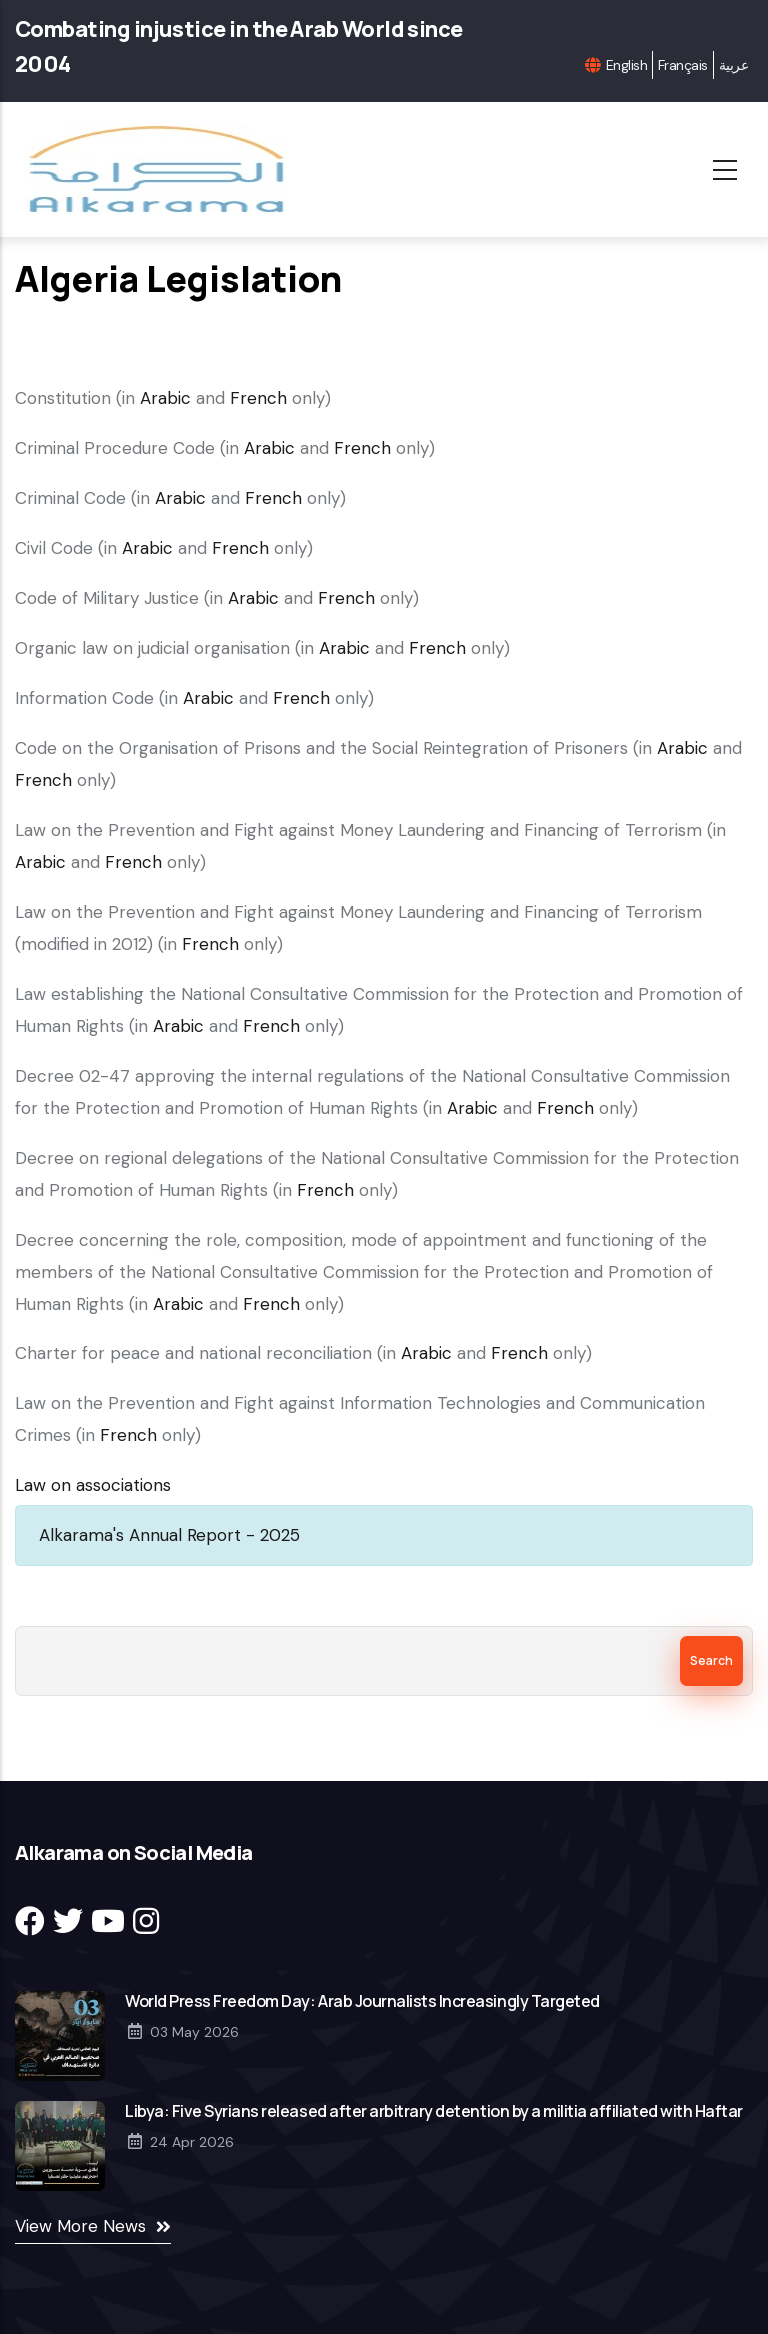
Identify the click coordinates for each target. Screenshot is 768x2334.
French (258, 398)
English (626, 65)
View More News (80, 2226)
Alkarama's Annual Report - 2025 (169, 1535)
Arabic (165, 398)
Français (683, 65)
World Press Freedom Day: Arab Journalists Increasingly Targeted (362, 2001)
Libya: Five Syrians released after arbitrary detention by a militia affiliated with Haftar (434, 2111)
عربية (733, 65)
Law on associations (93, 1485)
